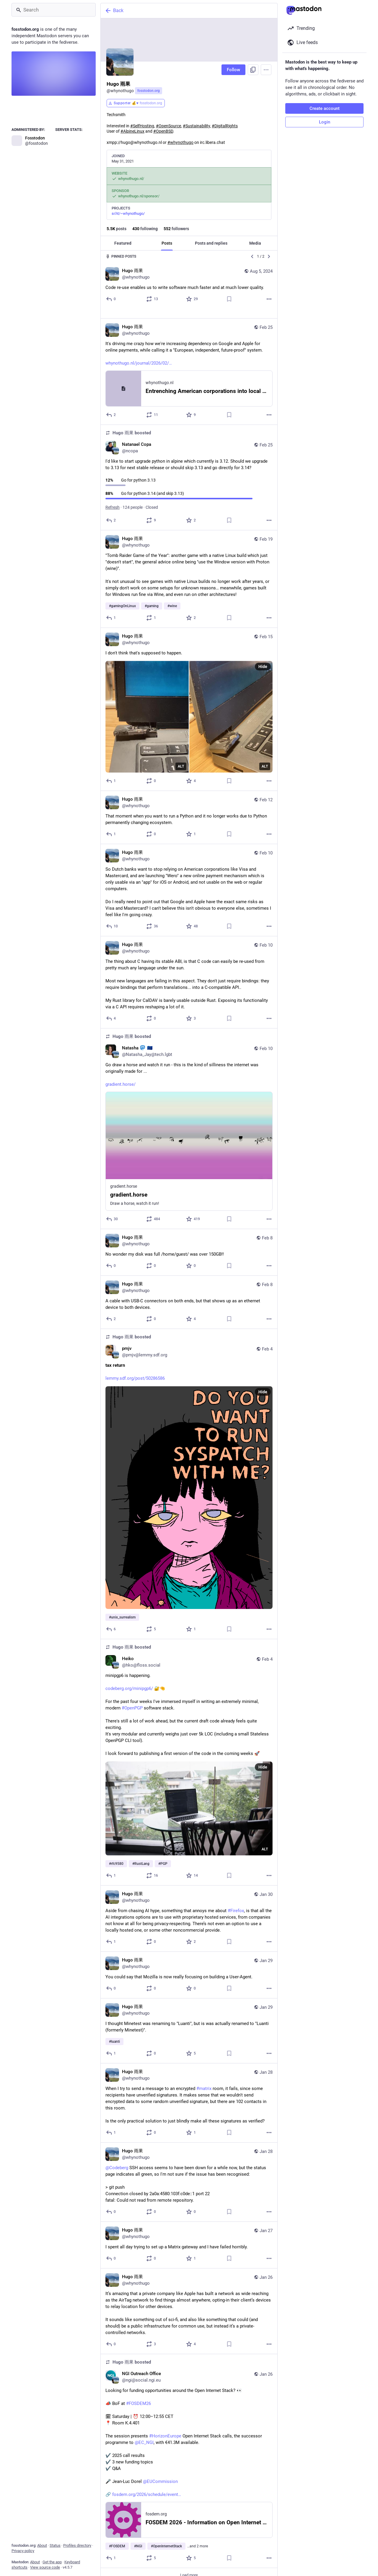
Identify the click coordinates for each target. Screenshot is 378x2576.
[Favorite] (192, 299)
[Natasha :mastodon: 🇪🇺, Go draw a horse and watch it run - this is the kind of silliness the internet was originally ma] (189, 1119)
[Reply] (111, 299)
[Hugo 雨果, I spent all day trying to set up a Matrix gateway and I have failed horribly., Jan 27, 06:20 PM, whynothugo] (189, 2235)
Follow (233, 69)
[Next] (269, 256)
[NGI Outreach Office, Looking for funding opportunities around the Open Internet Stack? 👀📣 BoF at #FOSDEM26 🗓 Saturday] (189, 2452)
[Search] (54, 10)
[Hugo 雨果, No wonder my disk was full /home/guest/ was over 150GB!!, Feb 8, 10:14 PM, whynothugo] (189, 1243)
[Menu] (266, 69)
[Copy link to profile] (253, 69)
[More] (269, 299)
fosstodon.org (148, 91)
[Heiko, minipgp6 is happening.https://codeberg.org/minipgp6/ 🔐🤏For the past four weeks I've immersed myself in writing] (189, 1752)
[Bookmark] (229, 299)
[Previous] (252, 256)
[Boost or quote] (152, 299)
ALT (181, 757)
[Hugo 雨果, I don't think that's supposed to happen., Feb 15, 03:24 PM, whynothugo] (189, 699)
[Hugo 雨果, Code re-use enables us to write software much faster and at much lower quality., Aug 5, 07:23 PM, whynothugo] (189, 285)
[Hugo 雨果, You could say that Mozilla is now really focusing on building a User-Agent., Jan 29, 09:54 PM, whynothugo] (189, 1965)
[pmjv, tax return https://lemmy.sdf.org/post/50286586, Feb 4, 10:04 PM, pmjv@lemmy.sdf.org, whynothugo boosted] (189, 1474)
